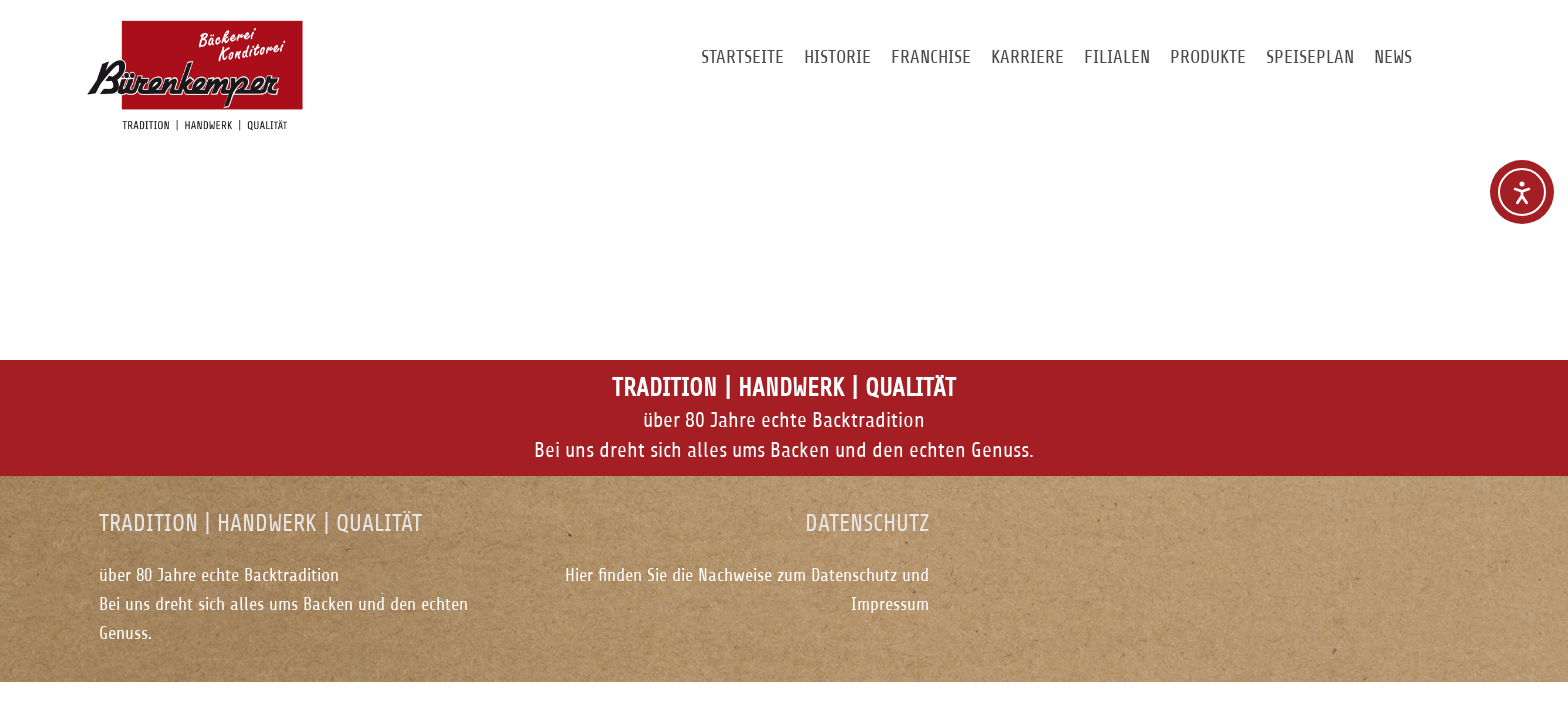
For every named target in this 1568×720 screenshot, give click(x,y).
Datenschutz (854, 575)
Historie (837, 56)
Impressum (890, 604)
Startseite (742, 56)
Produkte (1208, 56)
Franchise (931, 56)
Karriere (1027, 56)
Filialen (1117, 56)
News (1393, 56)
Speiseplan (1310, 56)
